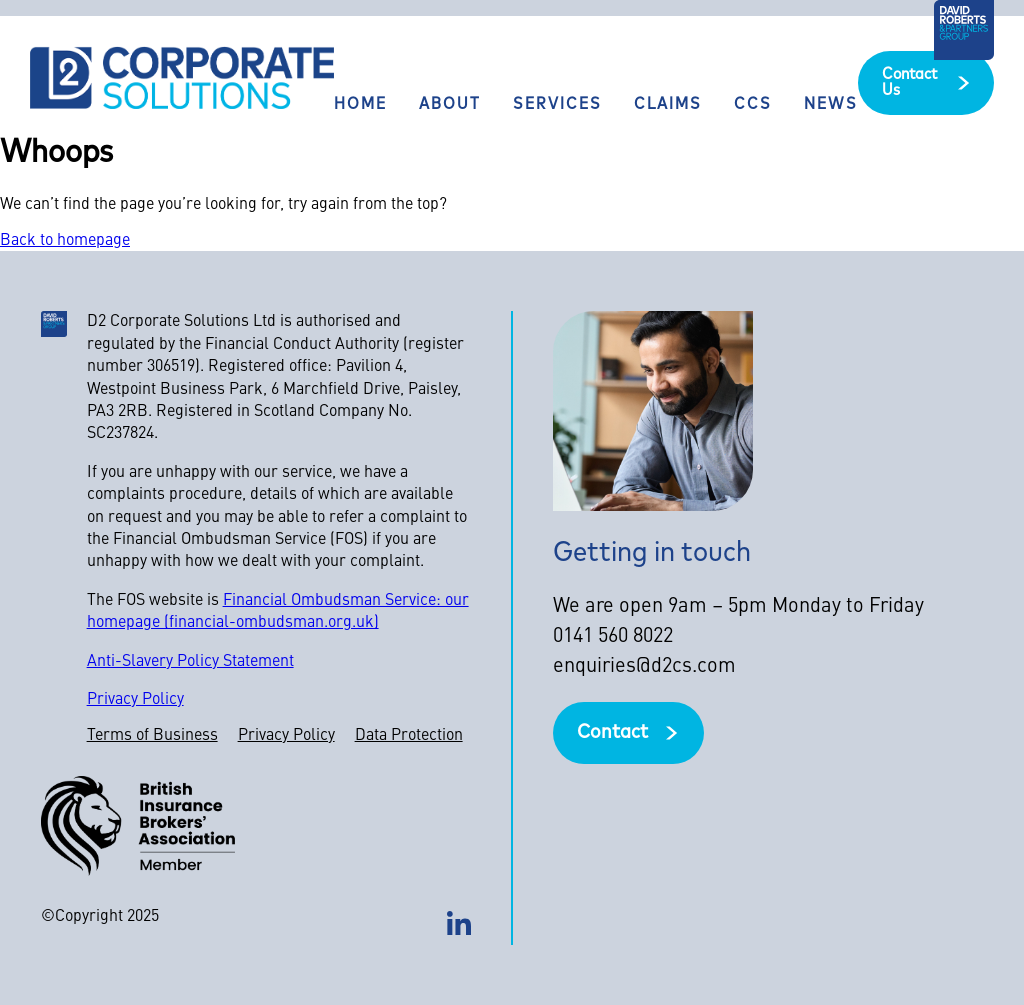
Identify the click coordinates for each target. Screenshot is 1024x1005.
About (450, 105)
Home (360, 105)
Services (557, 105)
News (831, 105)
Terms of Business (152, 736)
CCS (753, 105)
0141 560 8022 (613, 637)
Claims (668, 105)
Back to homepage (65, 241)
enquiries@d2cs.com (644, 667)
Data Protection (409, 736)
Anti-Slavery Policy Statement (190, 662)
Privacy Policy (135, 700)
